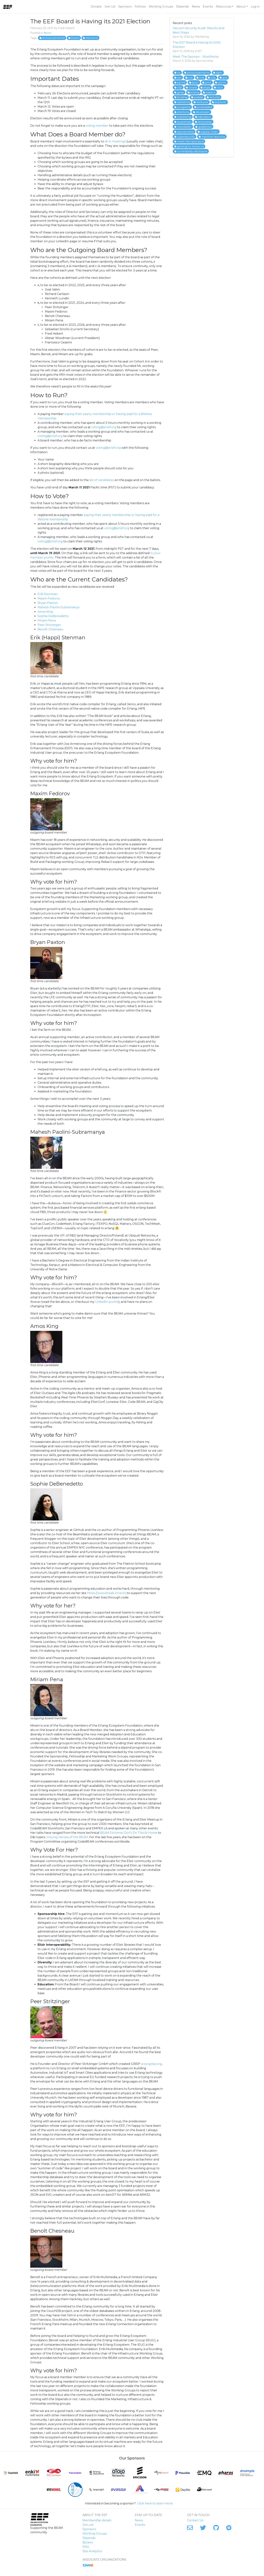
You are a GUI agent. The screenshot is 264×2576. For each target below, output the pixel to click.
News (196, 6)
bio (178, 77)
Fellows (140, 6)
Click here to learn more (155, 2503)
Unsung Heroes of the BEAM (67, 1837)
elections (90, 38)
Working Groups (161, 6)
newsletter (183, 126)
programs (182, 107)
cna (200, 77)
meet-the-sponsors (189, 141)
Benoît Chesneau (50, 629)
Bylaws (87, 2542)
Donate (96, 6)
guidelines (203, 126)
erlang (193, 92)
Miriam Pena (47, 620)
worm (220, 82)
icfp (178, 87)
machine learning (212, 136)
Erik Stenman (48, 594)
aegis (205, 87)
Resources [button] (223, 6)
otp (212, 77)
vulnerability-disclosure (190, 151)
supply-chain (208, 131)
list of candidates (101, 480)
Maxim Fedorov (49, 598)
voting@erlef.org (103, 427)
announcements (52, 38)
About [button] (241, 6)
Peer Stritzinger (49, 625)
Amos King (45, 611)
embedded (203, 107)
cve (189, 77)
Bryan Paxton (48, 603)
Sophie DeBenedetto (53, 616)
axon (194, 82)
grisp (179, 92)
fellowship (203, 122)
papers (209, 92)
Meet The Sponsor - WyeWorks (196, 56)
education (203, 117)
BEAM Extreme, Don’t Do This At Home (128, 1832)
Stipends (182, 6)
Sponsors (125, 6)
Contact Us (195, 2520)
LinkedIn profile (106, 1302)
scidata (197, 97)
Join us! (87, 2524)
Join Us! (109, 6)
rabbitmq (182, 102)
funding (180, 97)
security (213, 97)
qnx (223, 77)
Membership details (96, 2520)
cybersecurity (184, 136)
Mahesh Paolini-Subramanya (58, 607)
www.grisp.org (151, 2064)
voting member (97, 125)
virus (218, 87)
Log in (255, 6)
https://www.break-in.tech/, (106, 1593)
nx (177, 72)
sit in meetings (115, 141)
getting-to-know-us (189, 146)
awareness (182, 122)
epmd (179, 82)
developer (201, 112)
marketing (182, 117)
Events (208, 6)
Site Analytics (92, 2551)
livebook (201, 102)
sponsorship (184, 131)
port (206, 82)
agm (217, 72)
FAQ (85, 2546)
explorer (219, 102)
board (73, 38)
